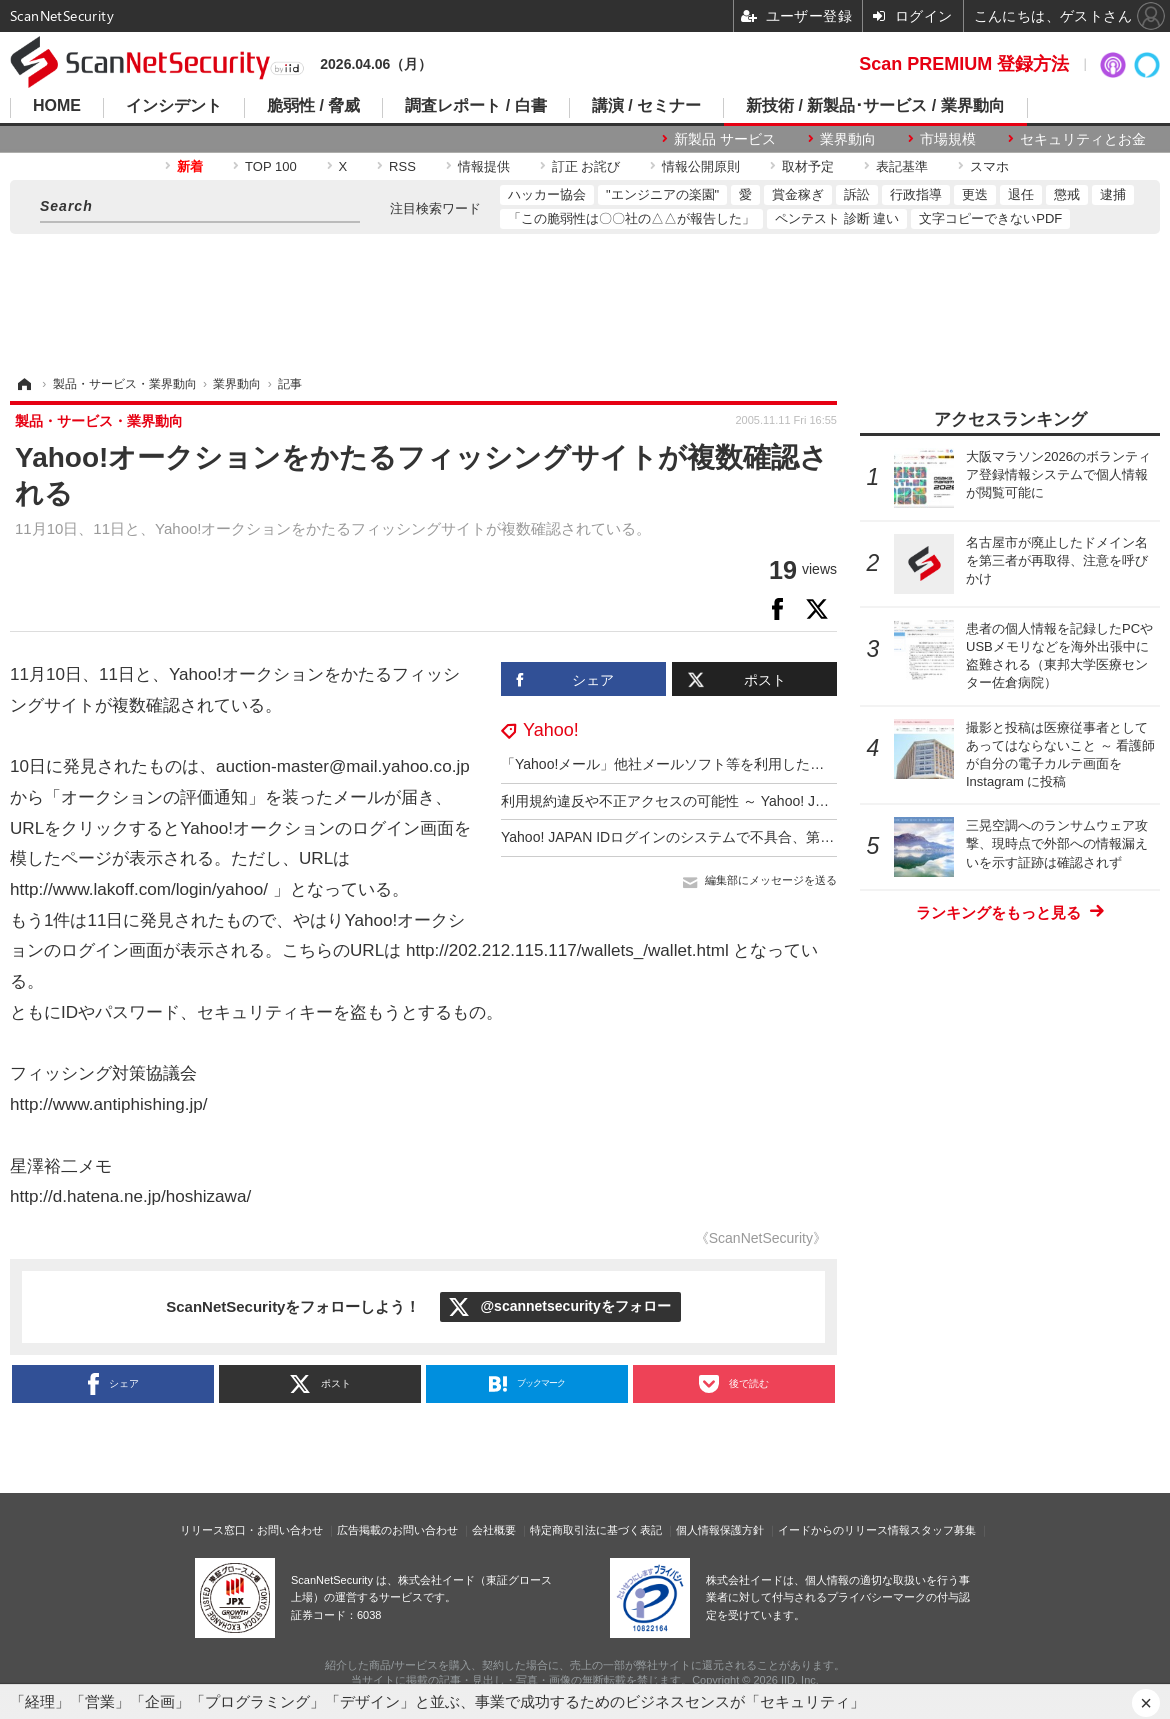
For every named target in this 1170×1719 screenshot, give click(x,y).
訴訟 (857, 194)
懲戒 (1067, 194)
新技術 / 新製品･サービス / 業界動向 (875, 106)
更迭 (975, 194)
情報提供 (484, 166)
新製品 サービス (725, 139)
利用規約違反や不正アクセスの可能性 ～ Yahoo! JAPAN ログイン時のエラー (741, 801)
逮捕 (1113, 194)
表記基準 (902, 166)
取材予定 (808, 166)
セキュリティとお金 (1083, 139)
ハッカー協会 (547, 194)
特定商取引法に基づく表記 (596, 1530)
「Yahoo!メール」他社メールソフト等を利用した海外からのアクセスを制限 (739, 764)
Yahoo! (551, 730)
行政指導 (916, 194)
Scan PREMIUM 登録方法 (964, 64)
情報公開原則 (701, 166)
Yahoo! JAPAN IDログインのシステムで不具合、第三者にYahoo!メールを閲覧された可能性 (787, 837)
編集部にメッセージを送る (771, 880)
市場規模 (948, 139)
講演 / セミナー (646, 106)
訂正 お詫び (586, 166)
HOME (57, 106)
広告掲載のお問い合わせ (397, 1530)
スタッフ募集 (943, 1530)
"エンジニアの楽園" (662, 194)
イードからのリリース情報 (844, 1530)
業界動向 (848, 139)
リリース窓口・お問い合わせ (251, 1530)
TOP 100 (271, 166)
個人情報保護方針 (720, 1530)
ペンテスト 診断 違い (837, 218)
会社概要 (494, 1530)
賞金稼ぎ (798, 194)
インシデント (174, 106)
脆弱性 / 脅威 (313, 106)
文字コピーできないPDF (990, 218)
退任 (1021, 194)
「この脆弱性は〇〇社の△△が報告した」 (631, 218)
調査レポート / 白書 (475, 106)
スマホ (989, 166)
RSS (402, 166)
